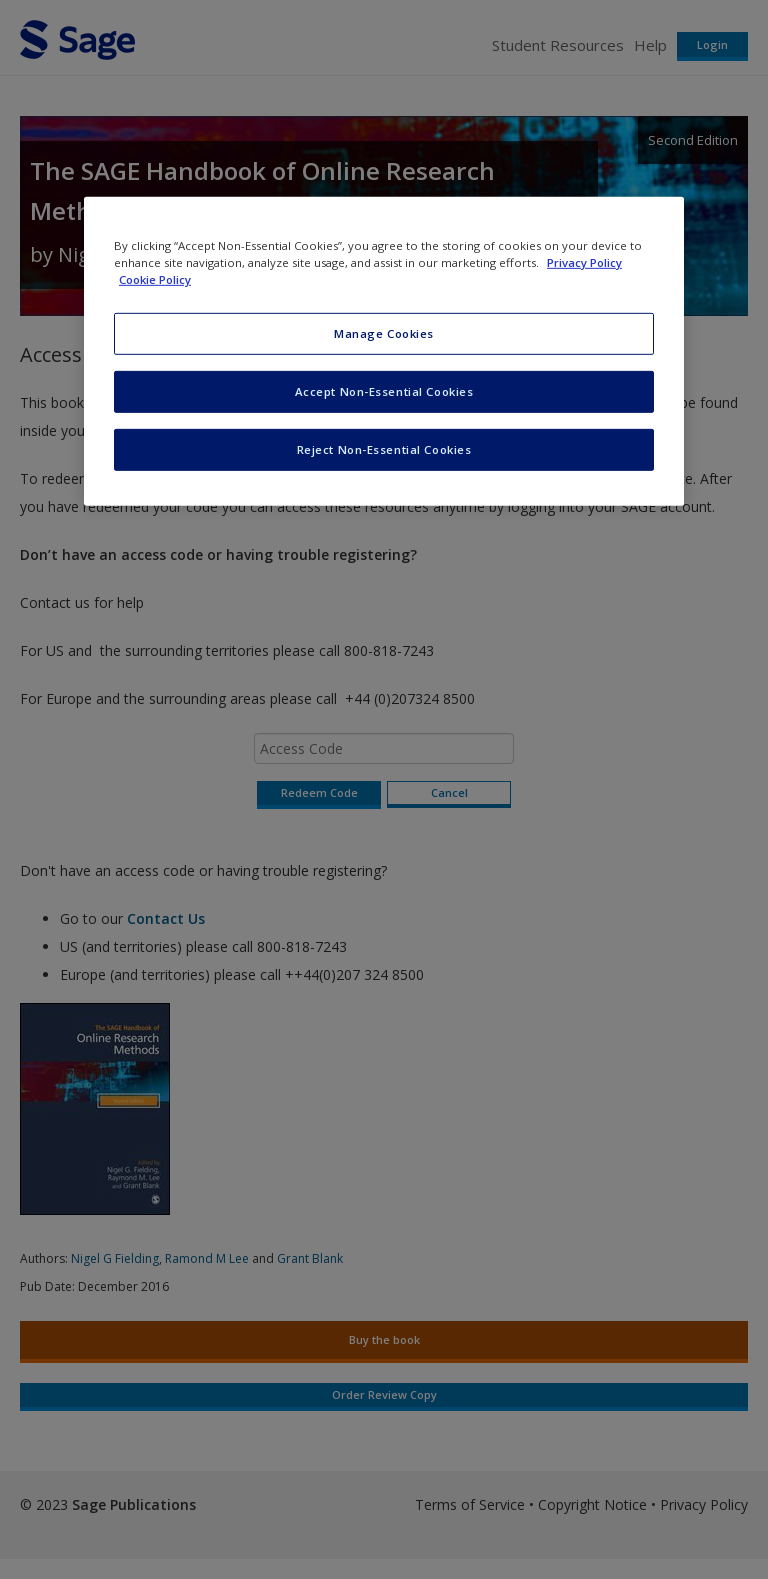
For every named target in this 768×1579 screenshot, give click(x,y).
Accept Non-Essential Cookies (384, 391)
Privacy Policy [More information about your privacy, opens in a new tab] (584, 262)
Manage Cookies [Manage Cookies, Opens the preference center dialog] (384, 333)
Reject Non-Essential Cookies (384, 449)
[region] (384, 351)
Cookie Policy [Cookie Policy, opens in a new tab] (155, 279)
